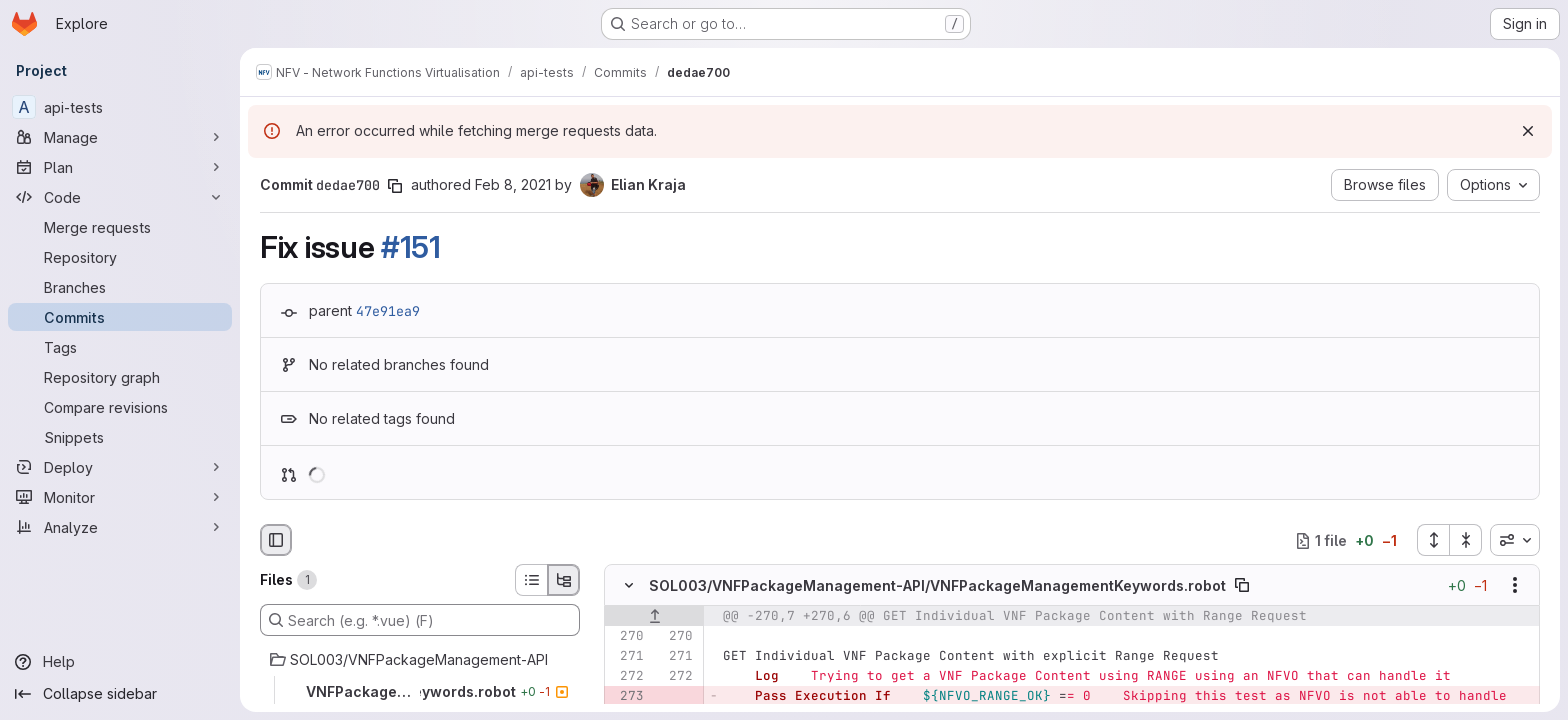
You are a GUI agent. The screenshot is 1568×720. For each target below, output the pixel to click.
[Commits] (120, 317)
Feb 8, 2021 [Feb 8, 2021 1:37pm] (513, 184)
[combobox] (1515, 540)
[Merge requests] (120, 227)
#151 (411, 247)
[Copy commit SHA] (395, 186)
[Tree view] (564, 580)
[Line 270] (627, 637)
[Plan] (120, 167)
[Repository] (120, 257)
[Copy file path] (1242, 586)
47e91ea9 (388, 311)
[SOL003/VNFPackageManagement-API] (420, 660)
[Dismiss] (1528, 131)
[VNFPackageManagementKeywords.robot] (420, 692)
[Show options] (1515, 586)
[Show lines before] (654, 617)
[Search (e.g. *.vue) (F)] (420, 620)
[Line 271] (627, 657)
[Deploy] (120, 467)
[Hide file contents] (629, 586)
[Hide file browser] (276, 540)
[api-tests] (120, 107)
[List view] (531, 580)
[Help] (120, 662)
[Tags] (120, 347)
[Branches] (120, 287)
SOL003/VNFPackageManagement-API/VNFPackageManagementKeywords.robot (937, 585)
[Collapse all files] (1466, 540)
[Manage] (120, 137)
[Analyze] (120, 527)
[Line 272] (627, 677)
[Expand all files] (1433, 540)
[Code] (120, 197)
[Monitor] (120, 497)
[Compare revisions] (120, 407)
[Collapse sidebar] (120, 694)
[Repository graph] (120, 377)
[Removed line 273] (627, 697)
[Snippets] (120, 437)
